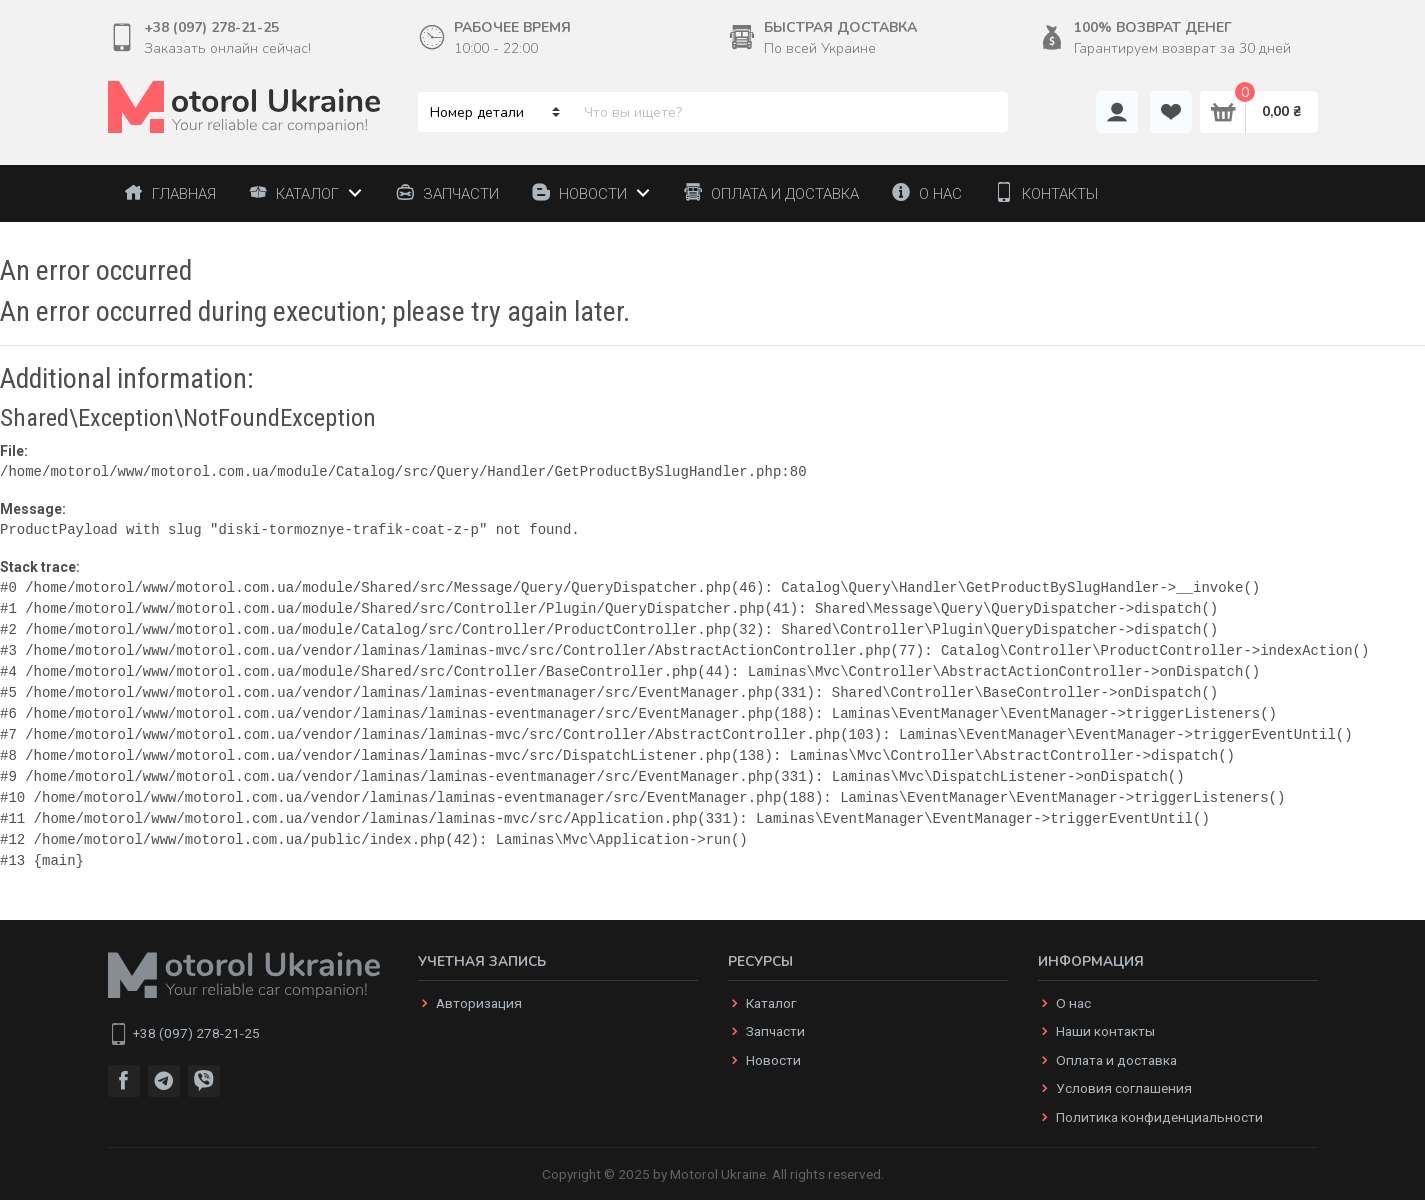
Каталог (771, 1003)
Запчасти (775, 1031)
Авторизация (479, 1003)
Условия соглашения (1124, 1088)
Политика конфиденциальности (1159, 1117)
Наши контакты (1105, 1031)
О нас (1073, 1003)
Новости (773, 1060)
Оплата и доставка (1116, 1060)
